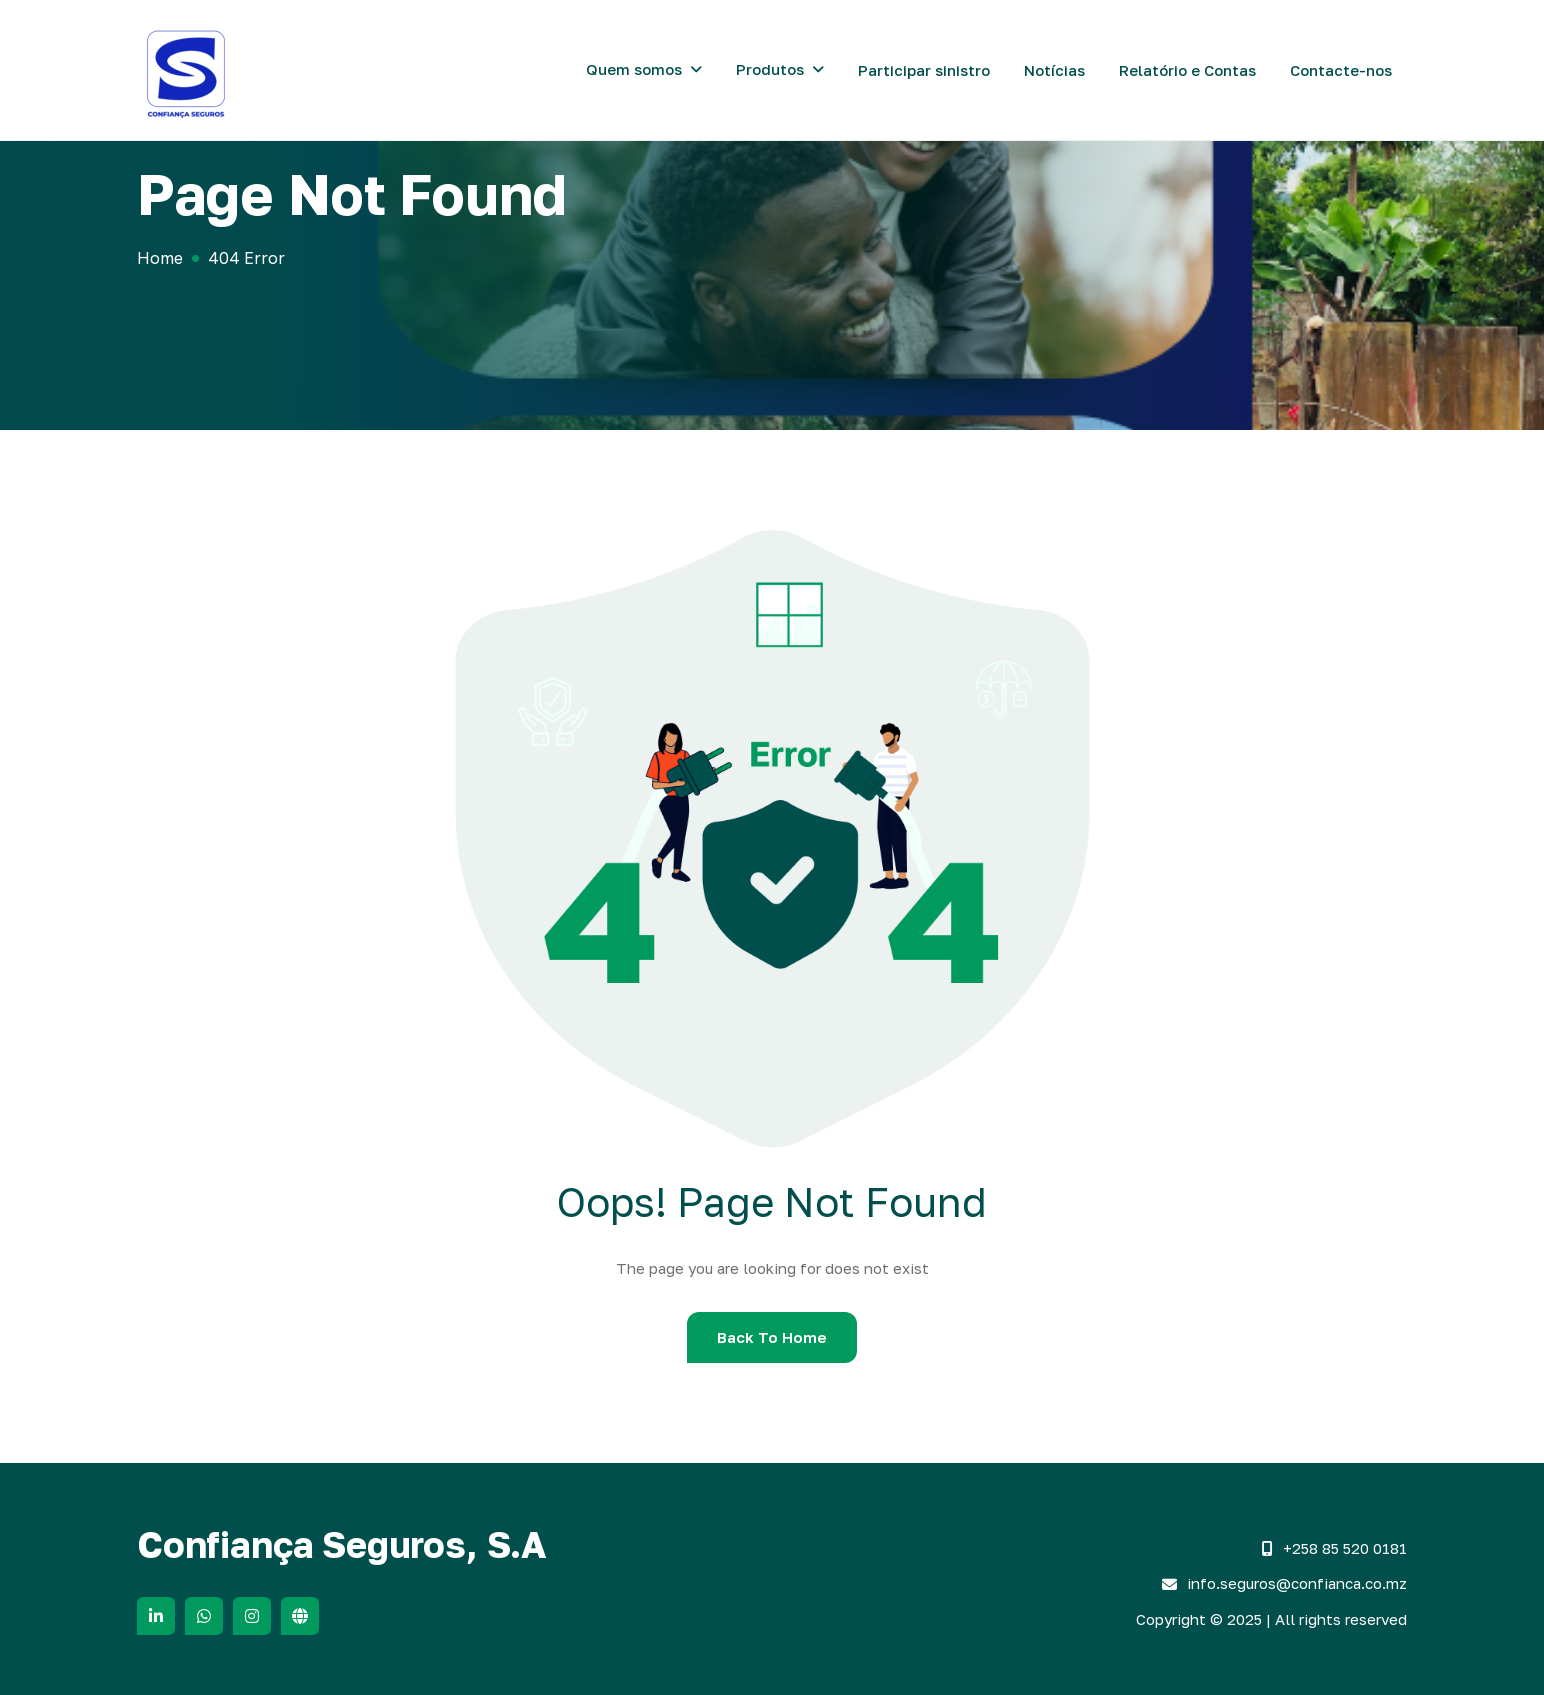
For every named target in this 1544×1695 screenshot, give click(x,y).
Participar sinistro (924, 70)
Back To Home (772, 1337)
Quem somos (634, 69)
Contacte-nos (1341, 70)
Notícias (1054, 70)
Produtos (770, 69)
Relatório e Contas (1187, 70)
